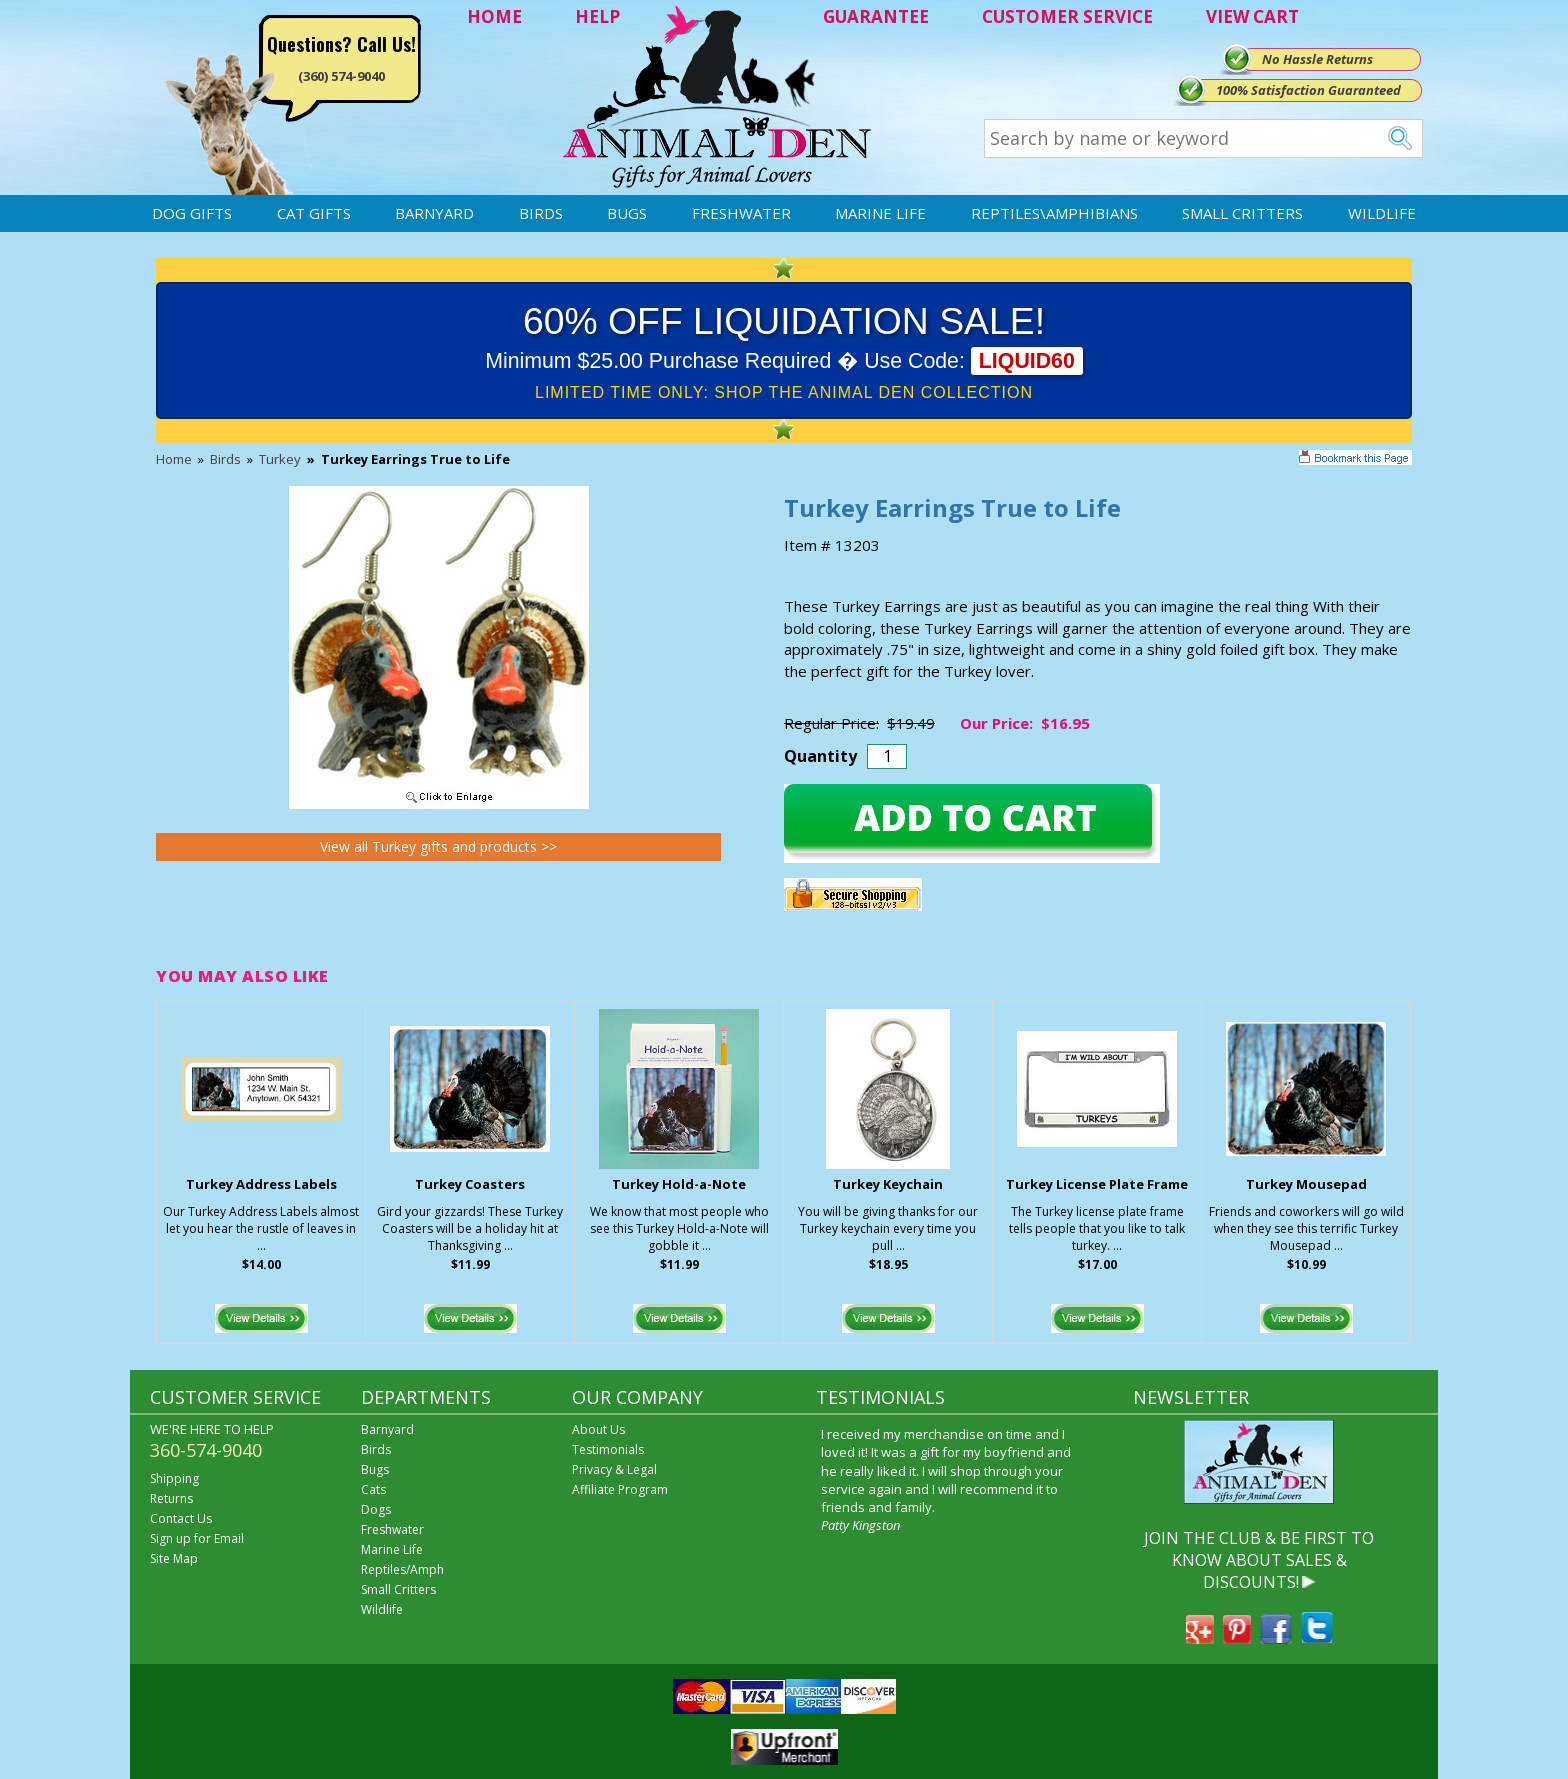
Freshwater (741, 213)
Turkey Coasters (470, 1184)
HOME (494, 16)
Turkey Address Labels (261, 1184)
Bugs (627, 213)
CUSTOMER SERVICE (1067, 16)
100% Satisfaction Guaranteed (1308, 90)
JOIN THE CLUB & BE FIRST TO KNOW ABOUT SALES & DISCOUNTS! (1259, 1560)
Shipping (174, 1478)
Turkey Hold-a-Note (679, 1184)
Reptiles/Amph (402, 1569)
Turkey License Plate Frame (1097, 1184)
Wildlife (1382, 213)
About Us (598, 1429)
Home (174, 459)
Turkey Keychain (888, 1184)
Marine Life (880, 213)
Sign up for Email (197, 1538)
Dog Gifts (192, 213)
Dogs (376, 1509)
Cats (373, 1489)
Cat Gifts (314, 213)
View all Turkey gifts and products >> (438, 846)
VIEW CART (1252, 16)
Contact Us (181, 1518)
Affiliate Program (620, 1489)
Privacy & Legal (614, 1469)
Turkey (280, 459)
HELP (597, 16)
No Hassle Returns (1317, 59)
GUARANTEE (876, 16)
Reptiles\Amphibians (1054, 213)
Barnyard (434, 213)
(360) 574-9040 (341, 76)
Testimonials (608, 1449)
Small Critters (1242, 213)
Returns (171, 1498)
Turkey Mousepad (1306, 1184)
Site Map (174, 1558)
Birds (541, 213)
